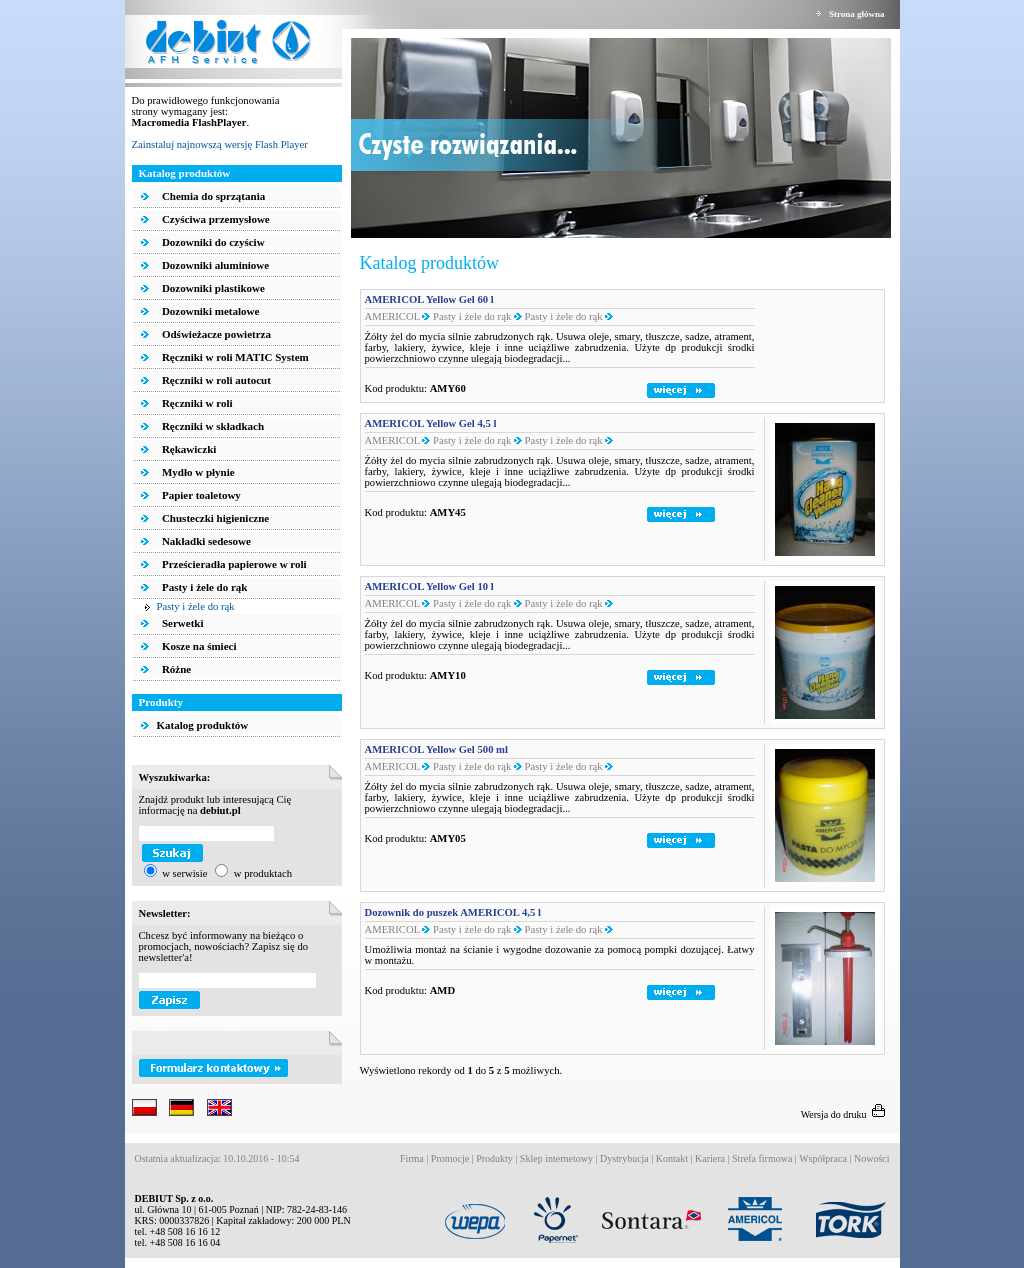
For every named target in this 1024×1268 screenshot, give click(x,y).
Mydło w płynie (196, 472)
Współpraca (823, 1158)
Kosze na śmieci (197, 646)
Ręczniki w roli (195, 403)
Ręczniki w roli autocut (215, 380)
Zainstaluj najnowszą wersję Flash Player (220, 144)
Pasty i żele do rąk (203, 587)
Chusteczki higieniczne (214, 518)
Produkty (494, 1158)
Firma (412, 1158)
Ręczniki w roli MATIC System (234, 357)
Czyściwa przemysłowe (214, 219)
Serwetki (181, 623)
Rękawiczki (187, 449)
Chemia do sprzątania (212, 196)
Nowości (872, 1158)
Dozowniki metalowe (209, 311)
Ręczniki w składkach (211, 426)
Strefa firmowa (762, 1158)
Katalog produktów (195, 725)
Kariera (710, 1158)
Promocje (450, 1158)
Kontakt (672, 1158)
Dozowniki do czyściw (211, 242)
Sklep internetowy (556, 1158)
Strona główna (857, 14)
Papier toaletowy (200, 495)
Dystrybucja (624, 1158)
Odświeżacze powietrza (215, 334)
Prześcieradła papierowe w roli (232, 564)
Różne (175, 669)
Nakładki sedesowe (205, 541)
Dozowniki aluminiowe (214, 265)
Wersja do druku (845, 1114)
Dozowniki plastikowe (212, 288)
